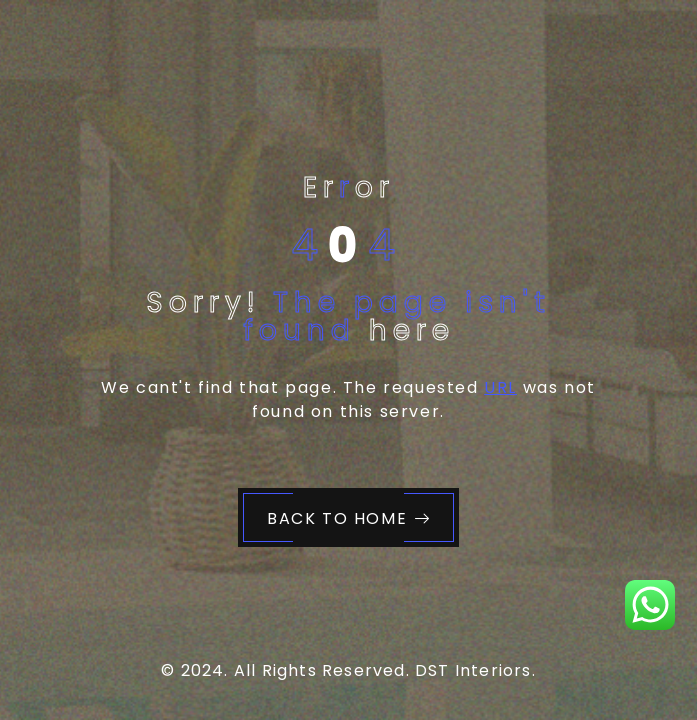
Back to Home (349, 518)
